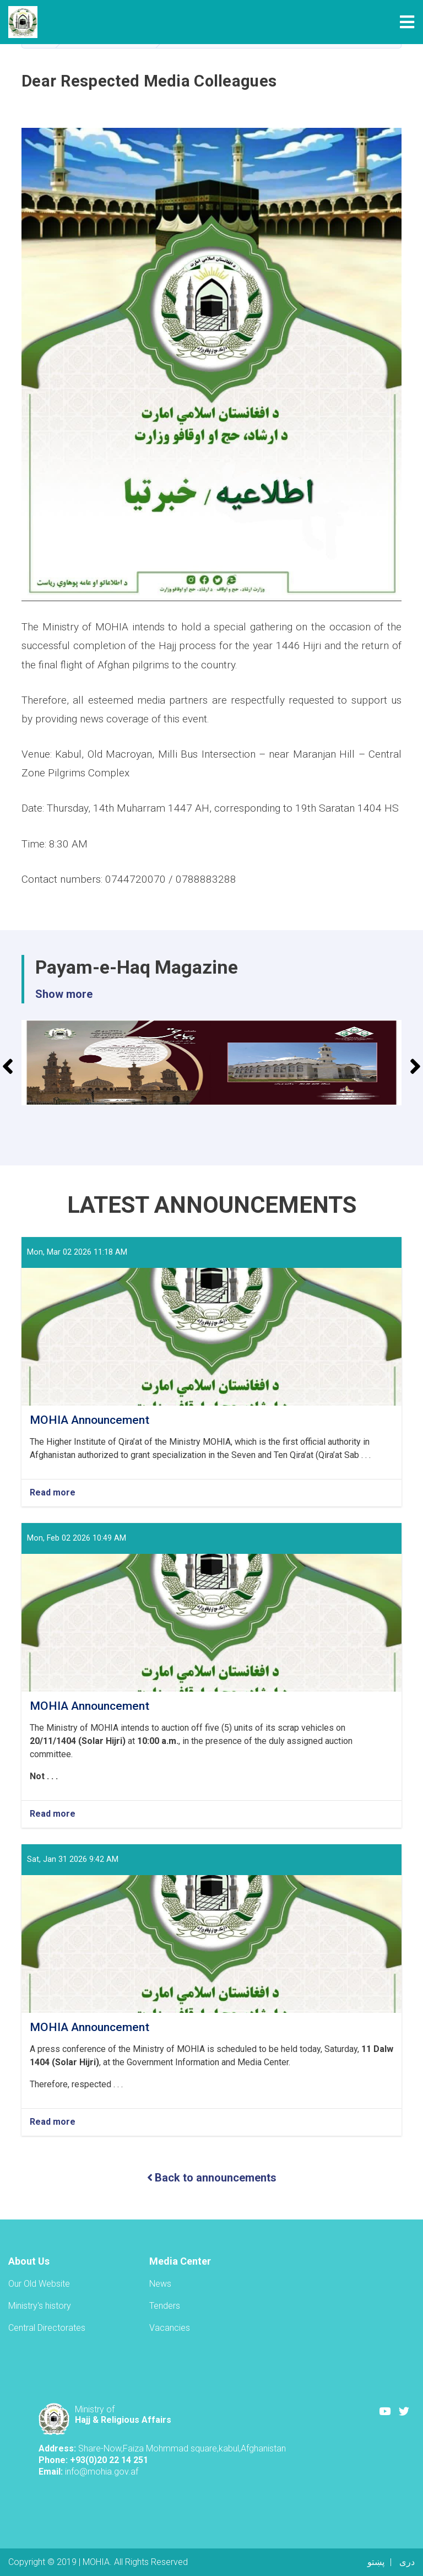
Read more (52, 1493)
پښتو (375, 2562)
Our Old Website (39, 2283)
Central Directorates (46, 2328)
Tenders (164, 2305)
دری (407, 2562)
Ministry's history (39, 2305)
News (160, 2283)
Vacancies (169, 2328)
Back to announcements (211, 2177)
